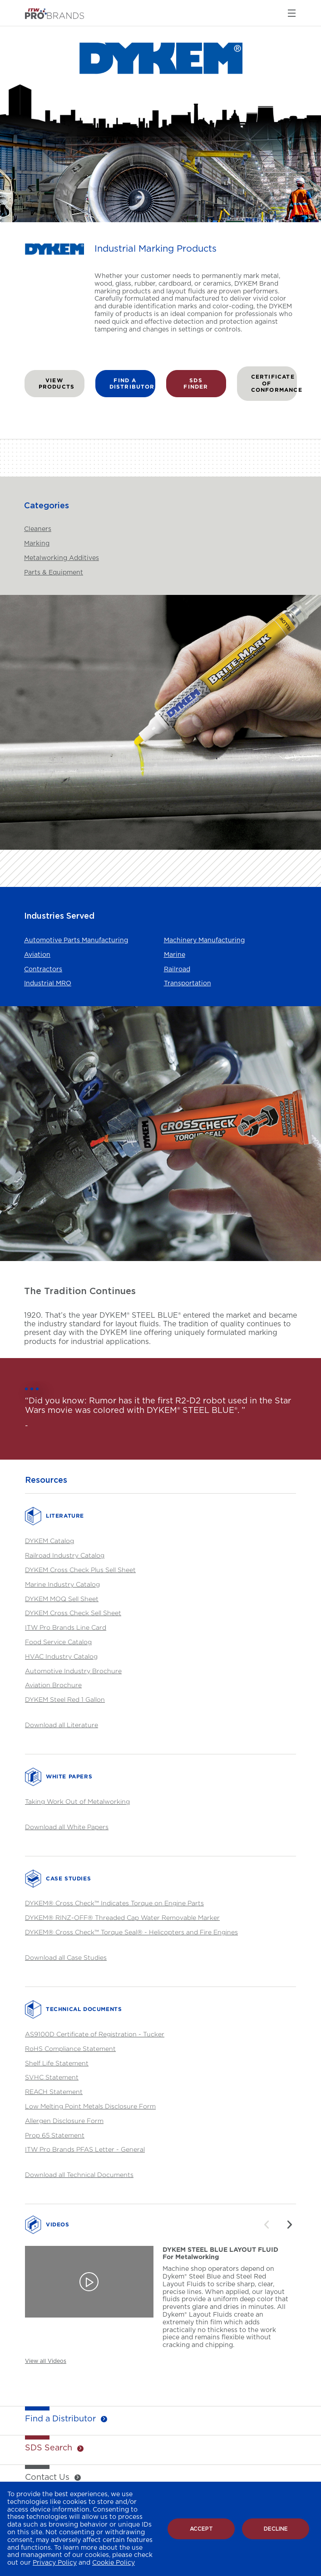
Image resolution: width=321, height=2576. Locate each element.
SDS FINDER (195, 383)
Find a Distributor (60, 2419)
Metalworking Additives (61, 558)
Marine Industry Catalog (62, 1584)
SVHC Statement (52, 2077)
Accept (201, 2529)
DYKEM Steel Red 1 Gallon (65, 1699)
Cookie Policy (113, 2563)
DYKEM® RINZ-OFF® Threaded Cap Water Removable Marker (122, 1917)
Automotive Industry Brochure (73, 1670)
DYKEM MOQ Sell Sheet (62, 1598)
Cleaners (37, 529)
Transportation (187, 983)
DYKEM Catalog (49, 1540)
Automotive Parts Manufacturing (76, 940)
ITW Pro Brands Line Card (65, 1627)
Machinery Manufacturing (204, 940)
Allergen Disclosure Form (64, 2120)
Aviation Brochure (53, 1684)
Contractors (43, 969)
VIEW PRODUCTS (57, 383)
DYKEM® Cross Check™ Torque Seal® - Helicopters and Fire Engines (131, 1931)
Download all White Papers (67, 1826)
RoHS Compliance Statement (70, 2048)
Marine (174, 955)
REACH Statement (54, 2091)
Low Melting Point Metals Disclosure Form (90, 2106)
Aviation (37, 955)
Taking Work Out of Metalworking (77, 1801)
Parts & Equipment (53, 573)
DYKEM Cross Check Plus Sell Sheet (80, 1569)
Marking (36, 544)
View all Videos (45, 2361)
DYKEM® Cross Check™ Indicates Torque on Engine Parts (114, 1902)
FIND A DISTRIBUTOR (132, 383)
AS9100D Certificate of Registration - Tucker (94, 2034)
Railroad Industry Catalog (64, 1555)
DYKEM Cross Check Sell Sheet (73, 1612)
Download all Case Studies (66, 1957)
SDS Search (48, 2448)
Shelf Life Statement (57, 2063)
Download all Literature (61, 1724)
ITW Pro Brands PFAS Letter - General (85, 2149)
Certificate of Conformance (274, 383)
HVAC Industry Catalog (61, 1656)
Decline (276, 2529)
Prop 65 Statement (54, 2135)
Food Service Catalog (58, 1641)
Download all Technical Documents (79, 2174)
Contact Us (47, 2478)
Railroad (177, 969)
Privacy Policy (55, 2563)
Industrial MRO (47, 983)
